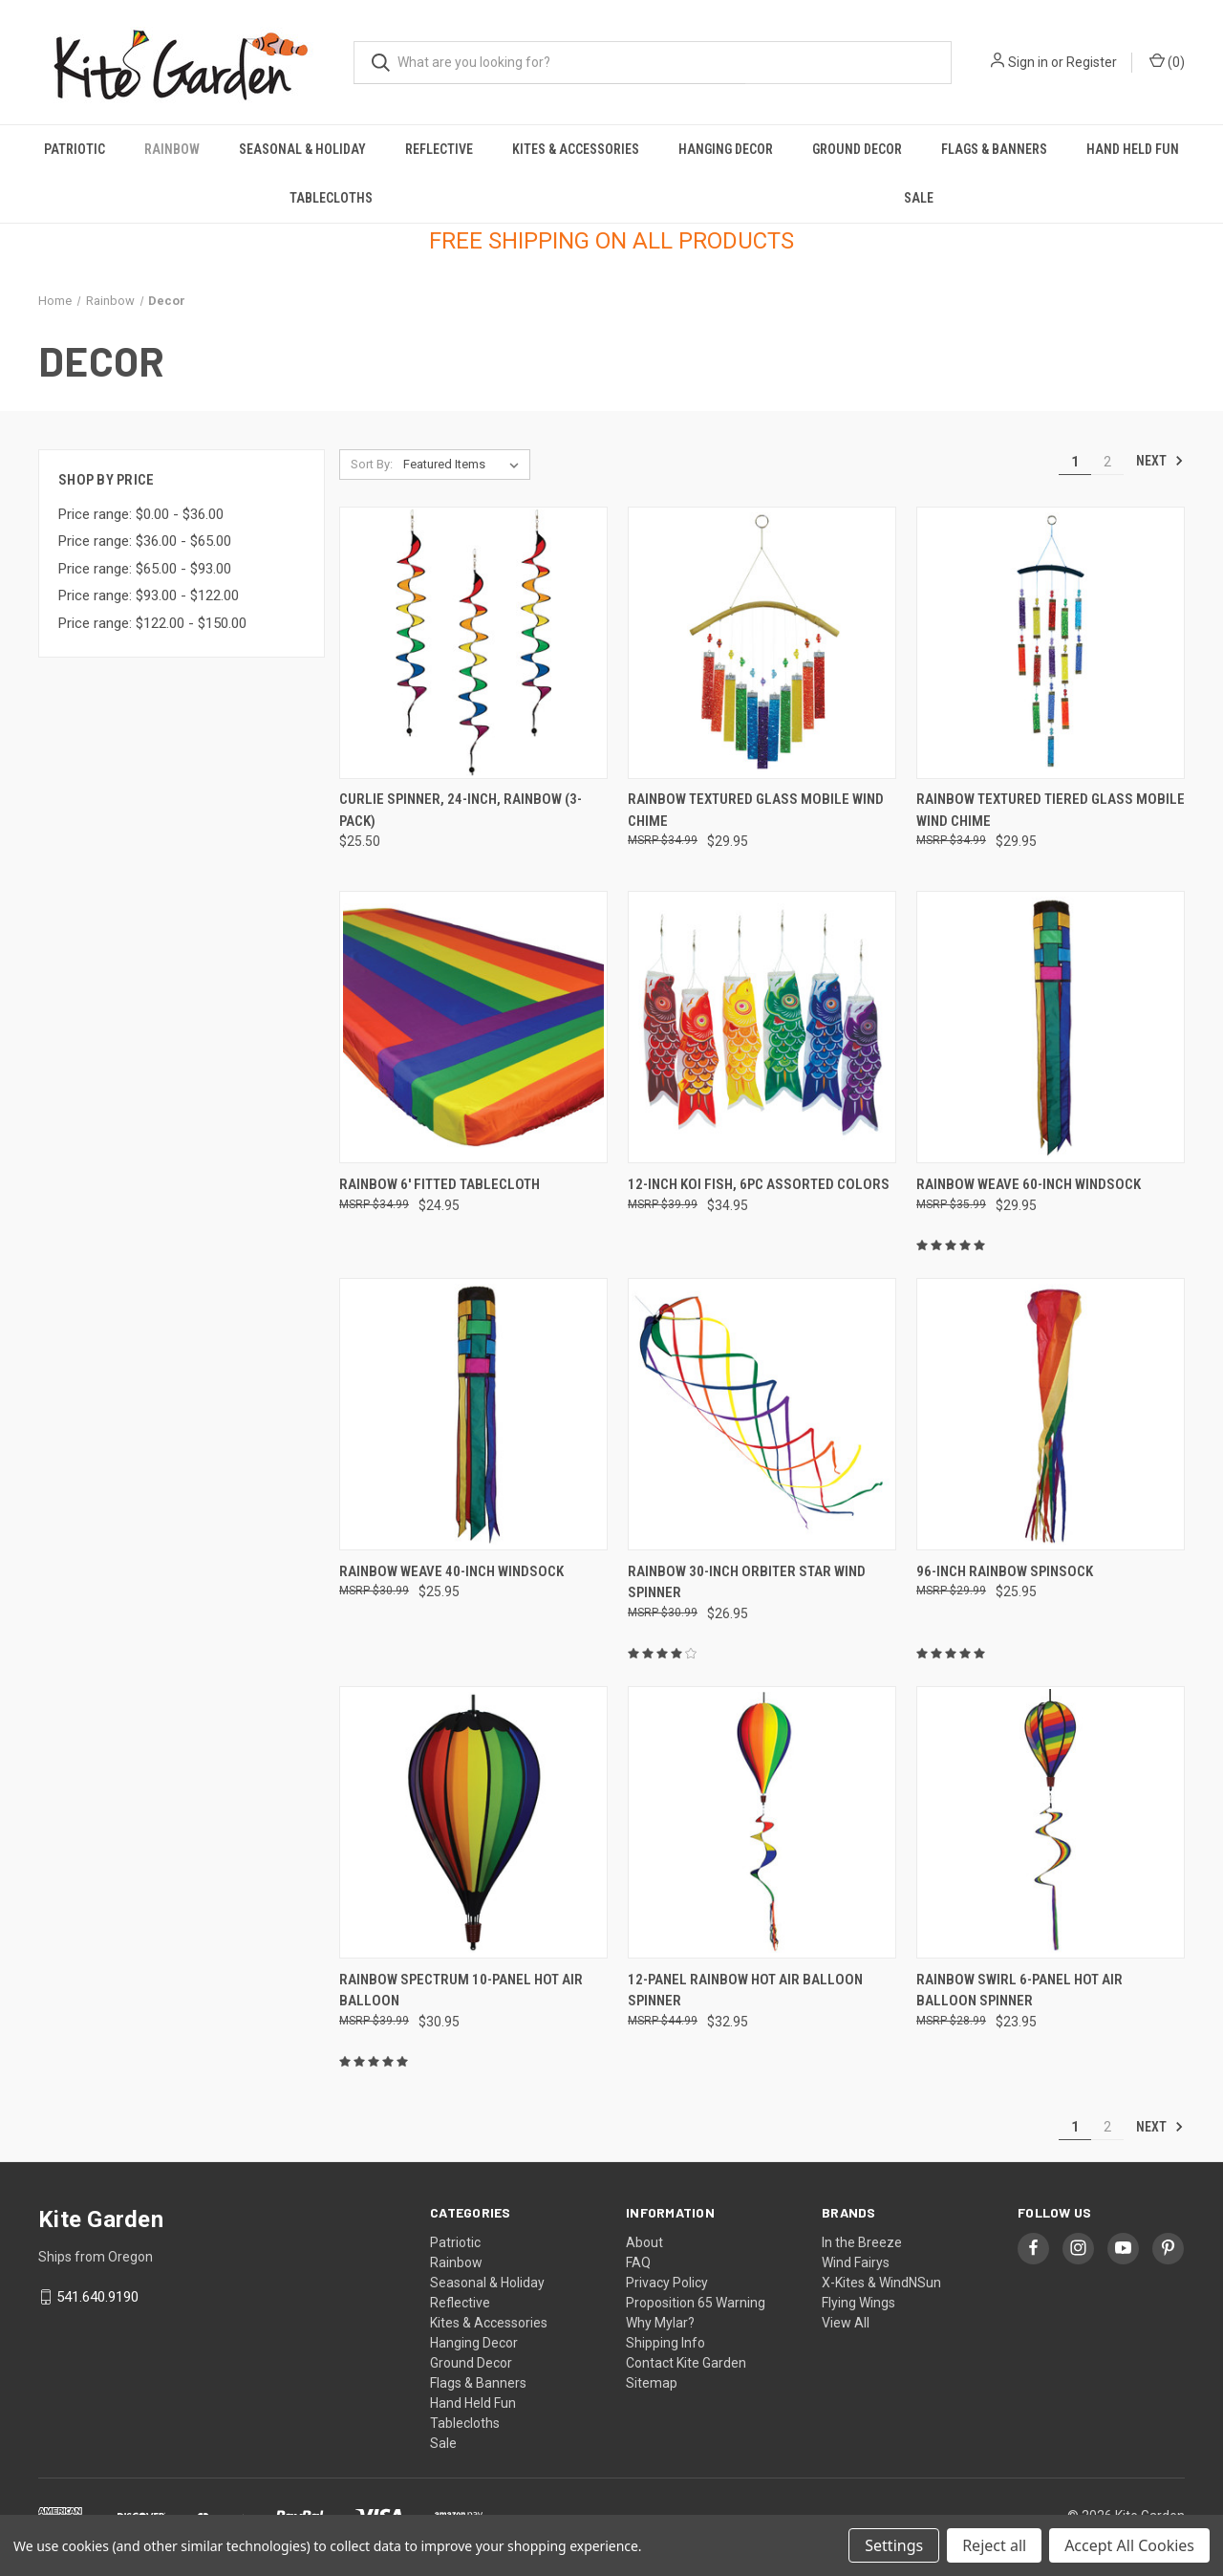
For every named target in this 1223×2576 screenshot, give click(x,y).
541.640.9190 (97, 2296)
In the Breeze (862, 2242)
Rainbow (172, 149)
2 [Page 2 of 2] (1107, 461)
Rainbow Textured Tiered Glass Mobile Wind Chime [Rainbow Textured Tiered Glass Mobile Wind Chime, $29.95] (1050, 810)
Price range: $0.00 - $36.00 (141, 514)
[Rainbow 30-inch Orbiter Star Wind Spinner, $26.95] (762, 1414)
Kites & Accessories (575, 149)
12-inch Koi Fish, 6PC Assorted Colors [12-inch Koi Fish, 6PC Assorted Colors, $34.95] (759, 1184)
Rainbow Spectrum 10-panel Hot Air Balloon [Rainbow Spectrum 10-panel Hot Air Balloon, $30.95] (461, 1990)
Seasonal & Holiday (302, 149)
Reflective (439, 149)
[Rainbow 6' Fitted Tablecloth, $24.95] (473, 1027)
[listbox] (464, 464)
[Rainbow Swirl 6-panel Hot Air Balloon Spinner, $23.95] (1050, 1822)
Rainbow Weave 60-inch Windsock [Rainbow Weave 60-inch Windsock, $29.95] (1028, 1184)
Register (1091, 62)
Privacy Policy (667, 2282)
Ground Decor (857, 149)
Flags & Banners (994, 149)
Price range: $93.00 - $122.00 (148, 595)
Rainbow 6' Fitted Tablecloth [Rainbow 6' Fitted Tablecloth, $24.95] (439, 1184)
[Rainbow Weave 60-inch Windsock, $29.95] (1050, 1027)
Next (1160, 460)
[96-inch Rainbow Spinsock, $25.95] (1050, 1414)
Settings (894, 2545)
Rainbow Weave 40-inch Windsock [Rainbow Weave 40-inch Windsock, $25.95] (451, 1571)
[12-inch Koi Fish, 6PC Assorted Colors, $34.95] (762, 1027)
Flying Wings (858, 2302)
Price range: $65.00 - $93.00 (144, 568)
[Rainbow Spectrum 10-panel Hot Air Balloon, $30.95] (473, 1822)
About (644, 2242)
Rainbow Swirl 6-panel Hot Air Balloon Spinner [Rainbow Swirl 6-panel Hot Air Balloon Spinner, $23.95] (1019, 1990)
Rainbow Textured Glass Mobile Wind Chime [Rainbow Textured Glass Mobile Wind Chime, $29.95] (756, 810)
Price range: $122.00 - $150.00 (152, 623)
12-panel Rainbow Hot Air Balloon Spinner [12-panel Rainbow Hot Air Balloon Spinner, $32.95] (745, 1990)
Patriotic (74, 149)
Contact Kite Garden (686, 2362)
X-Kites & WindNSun (881, 2282)
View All (845, 2322)
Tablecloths (331, 198)
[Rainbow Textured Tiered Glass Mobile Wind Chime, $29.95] (1050, 642)
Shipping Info (665, 2342)
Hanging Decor (725, 149)
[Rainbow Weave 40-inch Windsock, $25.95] (473, 1414)
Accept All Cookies (1129, 2545)
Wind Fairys (856, 2262)
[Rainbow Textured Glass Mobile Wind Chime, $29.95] (762, 642)
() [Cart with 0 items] (1167, 61)
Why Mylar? (660, 2322)
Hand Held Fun (1132, 149)
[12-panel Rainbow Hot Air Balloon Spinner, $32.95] (762, 1822)
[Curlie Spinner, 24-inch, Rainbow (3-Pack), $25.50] (473, 642)
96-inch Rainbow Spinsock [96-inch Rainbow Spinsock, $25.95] (1004, 1571)
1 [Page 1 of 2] (1075, 461)
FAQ (638, 2262)
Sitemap (651, 2383)
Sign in (1028, 62)
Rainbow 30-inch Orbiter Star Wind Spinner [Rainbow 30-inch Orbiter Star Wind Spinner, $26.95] (747, 1582)
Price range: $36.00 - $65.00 (144, 541)
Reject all (994, 2545)
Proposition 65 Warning (695, 2302)
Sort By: (372, 464)
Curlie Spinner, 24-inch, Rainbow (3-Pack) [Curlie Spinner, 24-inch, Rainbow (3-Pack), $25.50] (460, 810)
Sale (918, 198)
